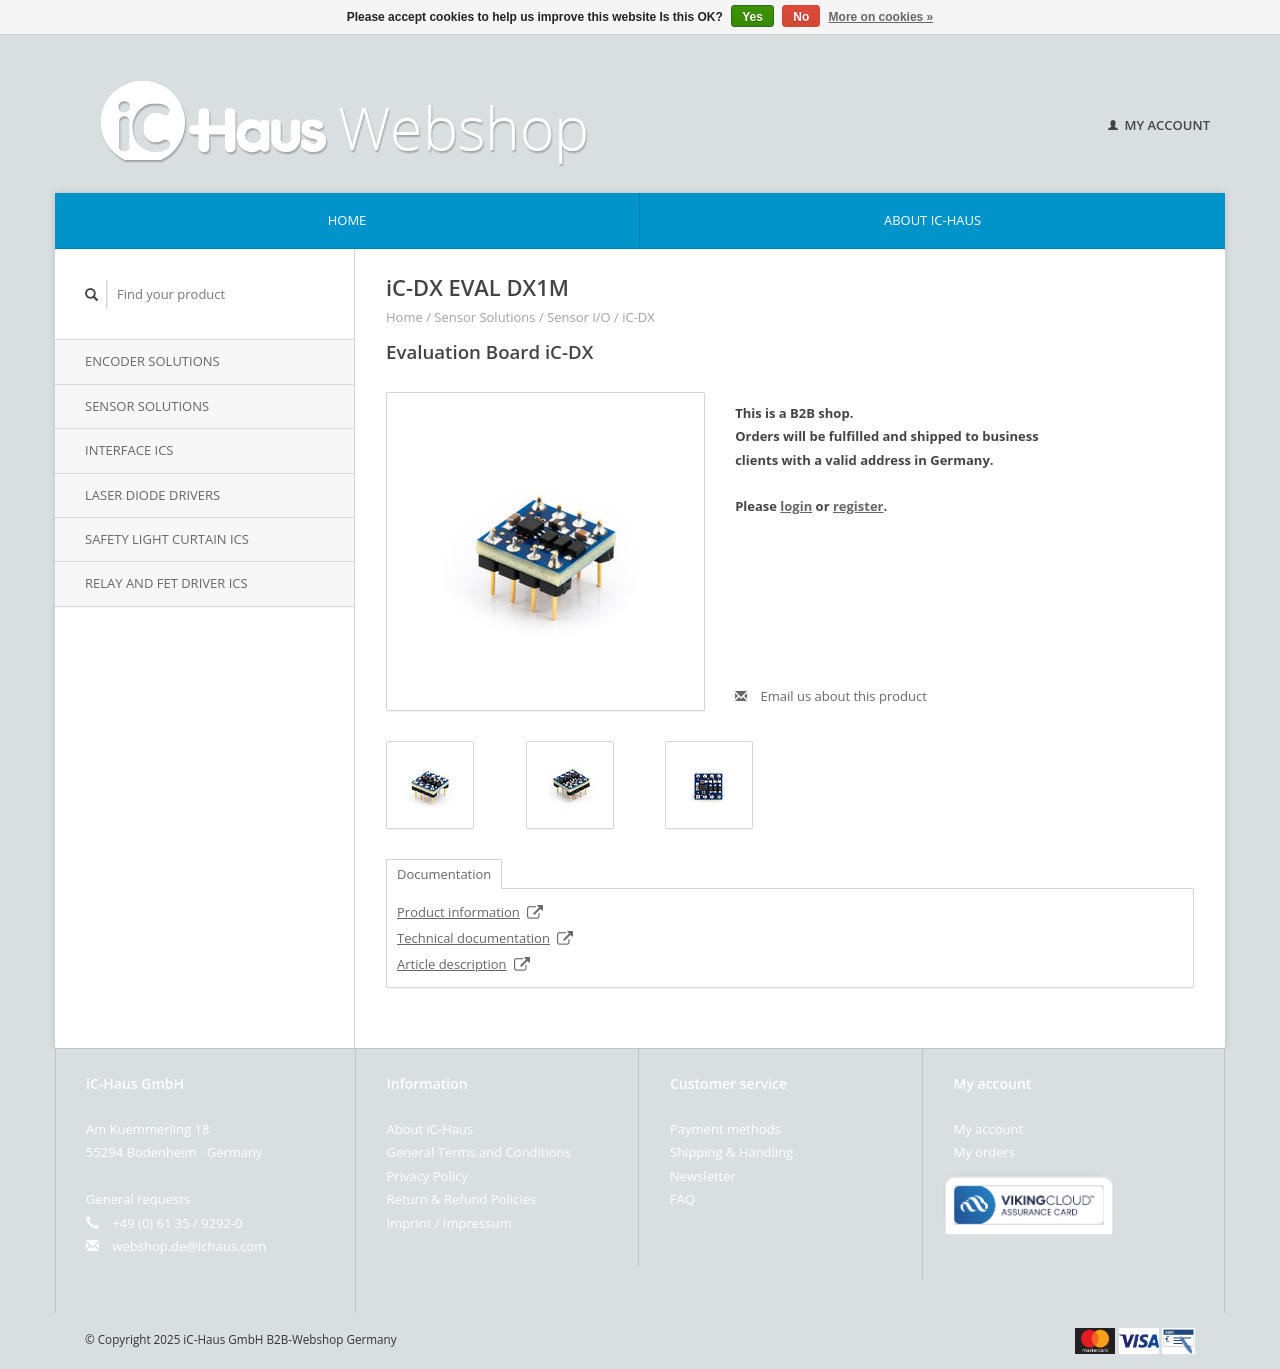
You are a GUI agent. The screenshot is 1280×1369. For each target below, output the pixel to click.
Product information (470, 912)
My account (1159, 125)
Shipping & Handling (731, 1152)
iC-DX (638, 317)
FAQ (682, 1199)
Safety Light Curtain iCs (167, 539)
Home (347, 220)
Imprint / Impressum (449, 1223)
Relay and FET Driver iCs (166, 583)
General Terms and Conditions (479, 1152)
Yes (752, 17)
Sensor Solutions (147, 406)
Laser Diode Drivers (152, 495)
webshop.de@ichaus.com (189, 1246)
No (801, 17)
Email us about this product (831, 696)
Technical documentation (485, 938)
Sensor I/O (579, 317)
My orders (984, 1152)
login (796, 506)
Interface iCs (129, 450)
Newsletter (703, 1176)
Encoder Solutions (152, 361)
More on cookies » (881, 17)
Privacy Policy (427, 1176)
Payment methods (725, 1129)
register (858, 506)
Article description (464, 964)
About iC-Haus (932, 220)
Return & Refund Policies (462, 1199)
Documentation (444, 874)
